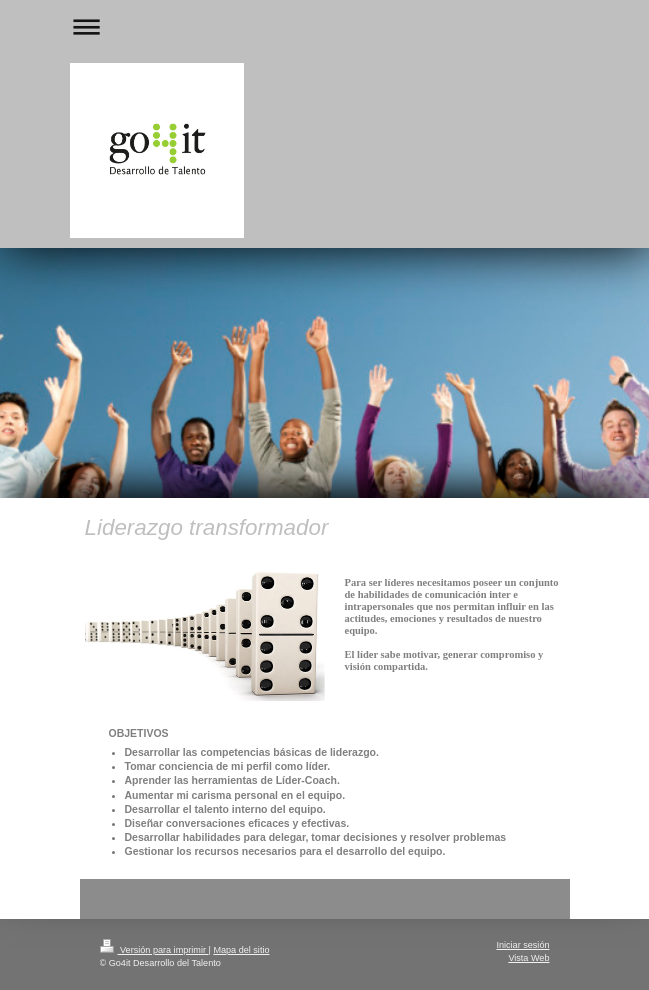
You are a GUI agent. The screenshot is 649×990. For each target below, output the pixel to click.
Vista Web (528, 958)
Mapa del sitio (241, 950)
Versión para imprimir (154, 950)
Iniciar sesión (522, 945)
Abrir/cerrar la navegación (325, 26)
